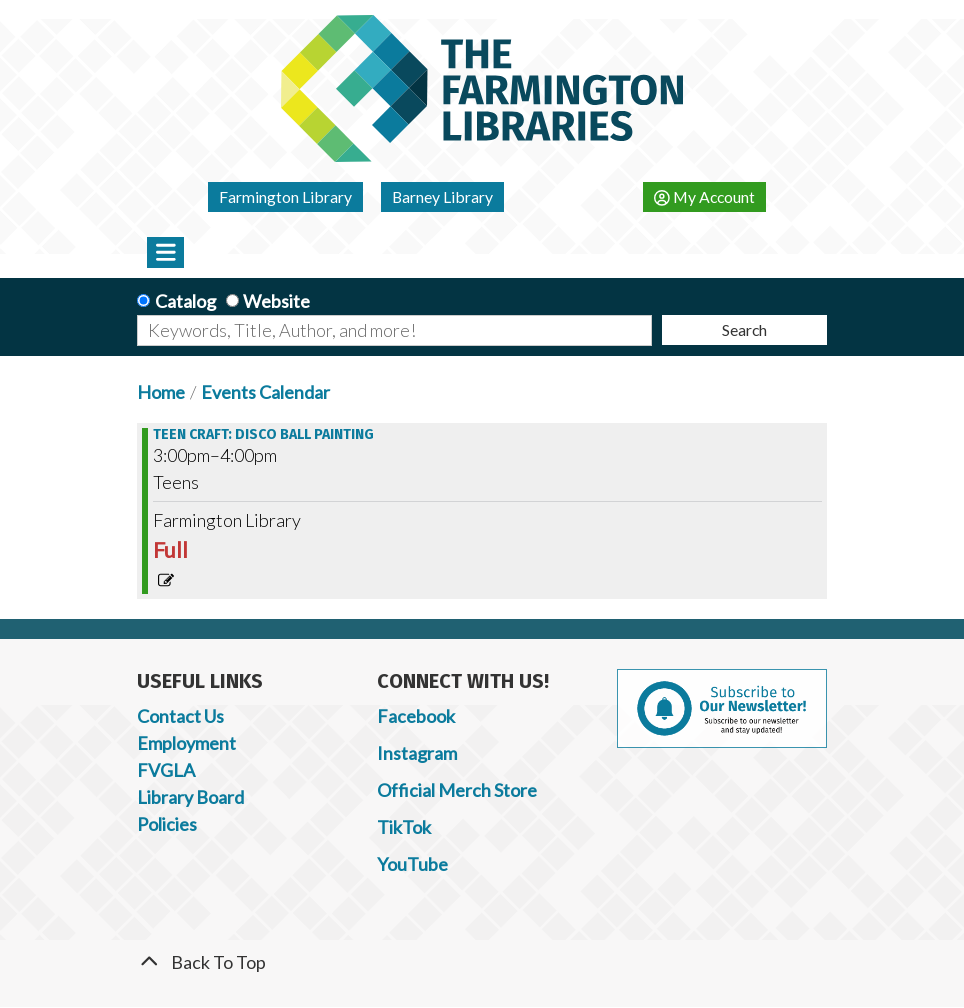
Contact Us (180, 716)
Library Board (190, 797)
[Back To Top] (482, 962)
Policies (167, 824)
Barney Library (442, 196)
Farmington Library (285, 196)
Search (744, 329)
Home (161, 392)
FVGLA (166, 770)
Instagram (417, 753)
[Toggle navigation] (165, 252)
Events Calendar (265, 392)
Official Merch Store (457, 790)
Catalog (185, 301)
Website (276, 301)
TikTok (404, 827)
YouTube (412, 864)
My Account (704, 196)
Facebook (416, 716)
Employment (186, 743)
